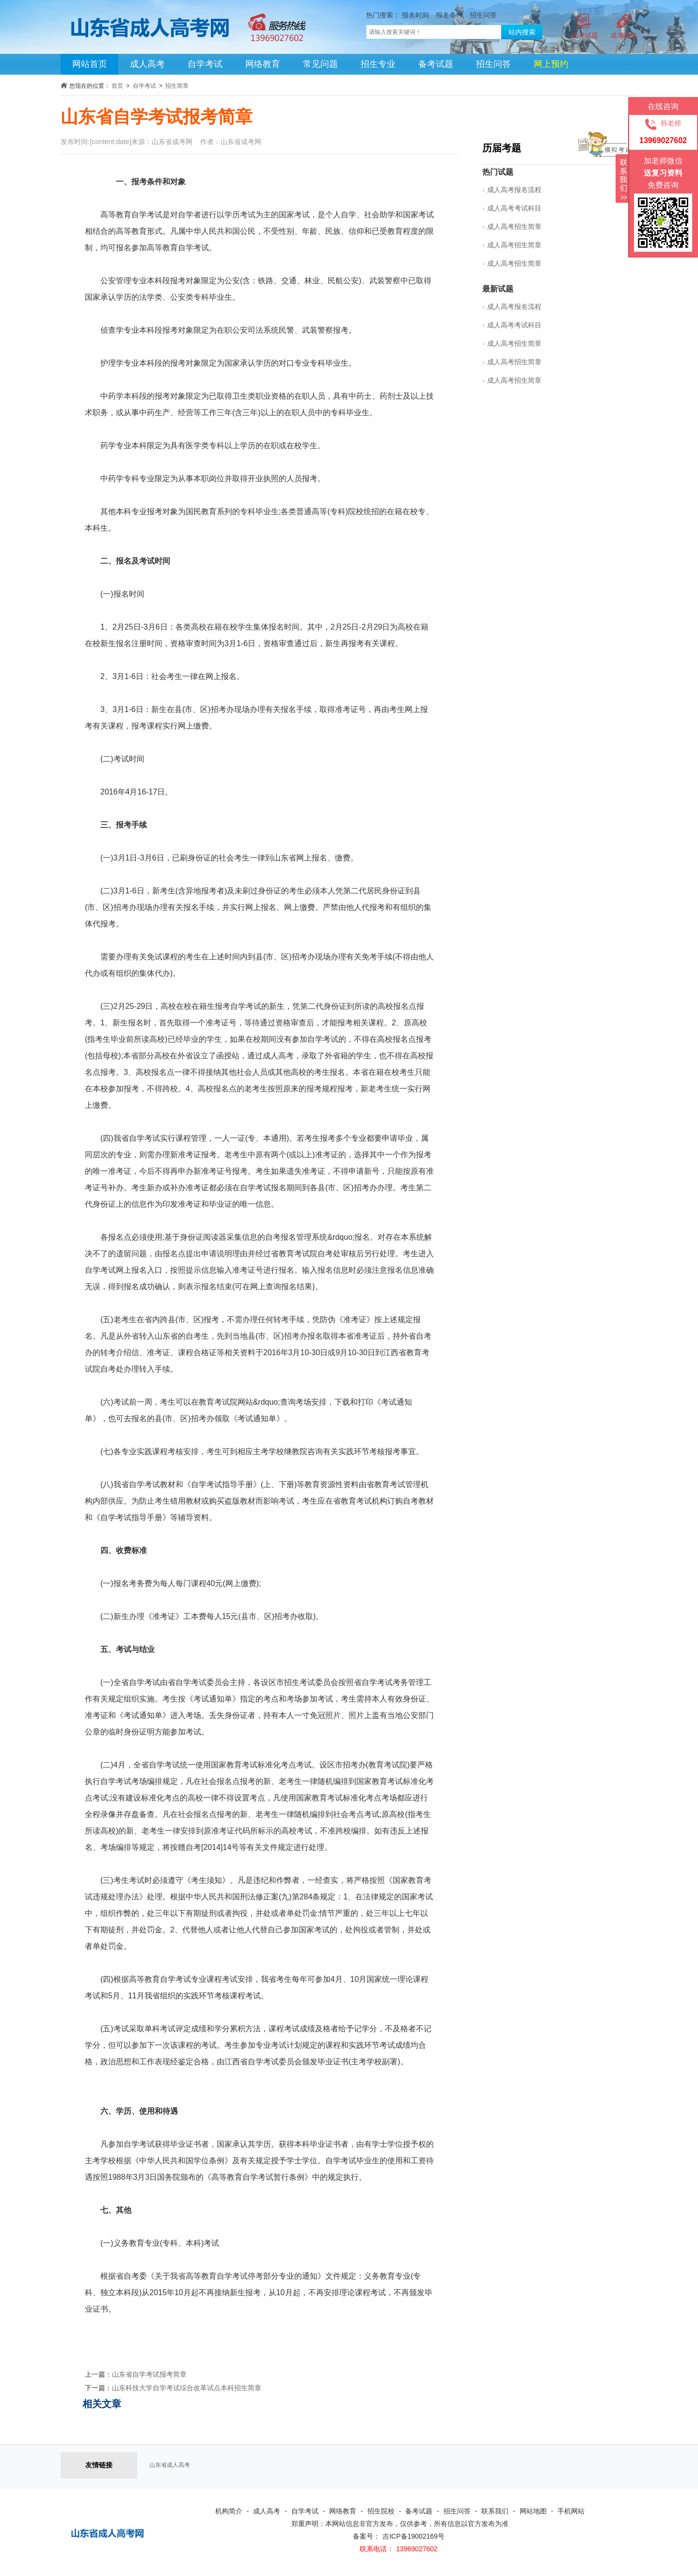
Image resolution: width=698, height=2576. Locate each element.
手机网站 (571, 2511)
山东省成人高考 (169, 2465)
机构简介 (228, 2511)
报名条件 (449, 15)
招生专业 (378, 64)
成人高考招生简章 (514, 226)
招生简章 (177, 85)
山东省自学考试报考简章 (149, 2374)
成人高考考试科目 (514, 208)
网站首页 (89, 64)
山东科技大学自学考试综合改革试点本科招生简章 (186, 2388)
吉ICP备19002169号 (413, 2536)
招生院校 (381, 2511)
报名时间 (415, 15)
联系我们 (494, 2511)
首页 (117, 85)
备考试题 (435, 64)
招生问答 (483, 15)
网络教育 (262, 64)
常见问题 (320, 64)
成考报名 (623, 35)
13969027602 (417, 2549)
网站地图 (533, 2511)
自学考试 (205, 64)
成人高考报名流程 (514, 190)
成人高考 (147, 64)
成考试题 (584, 35)
